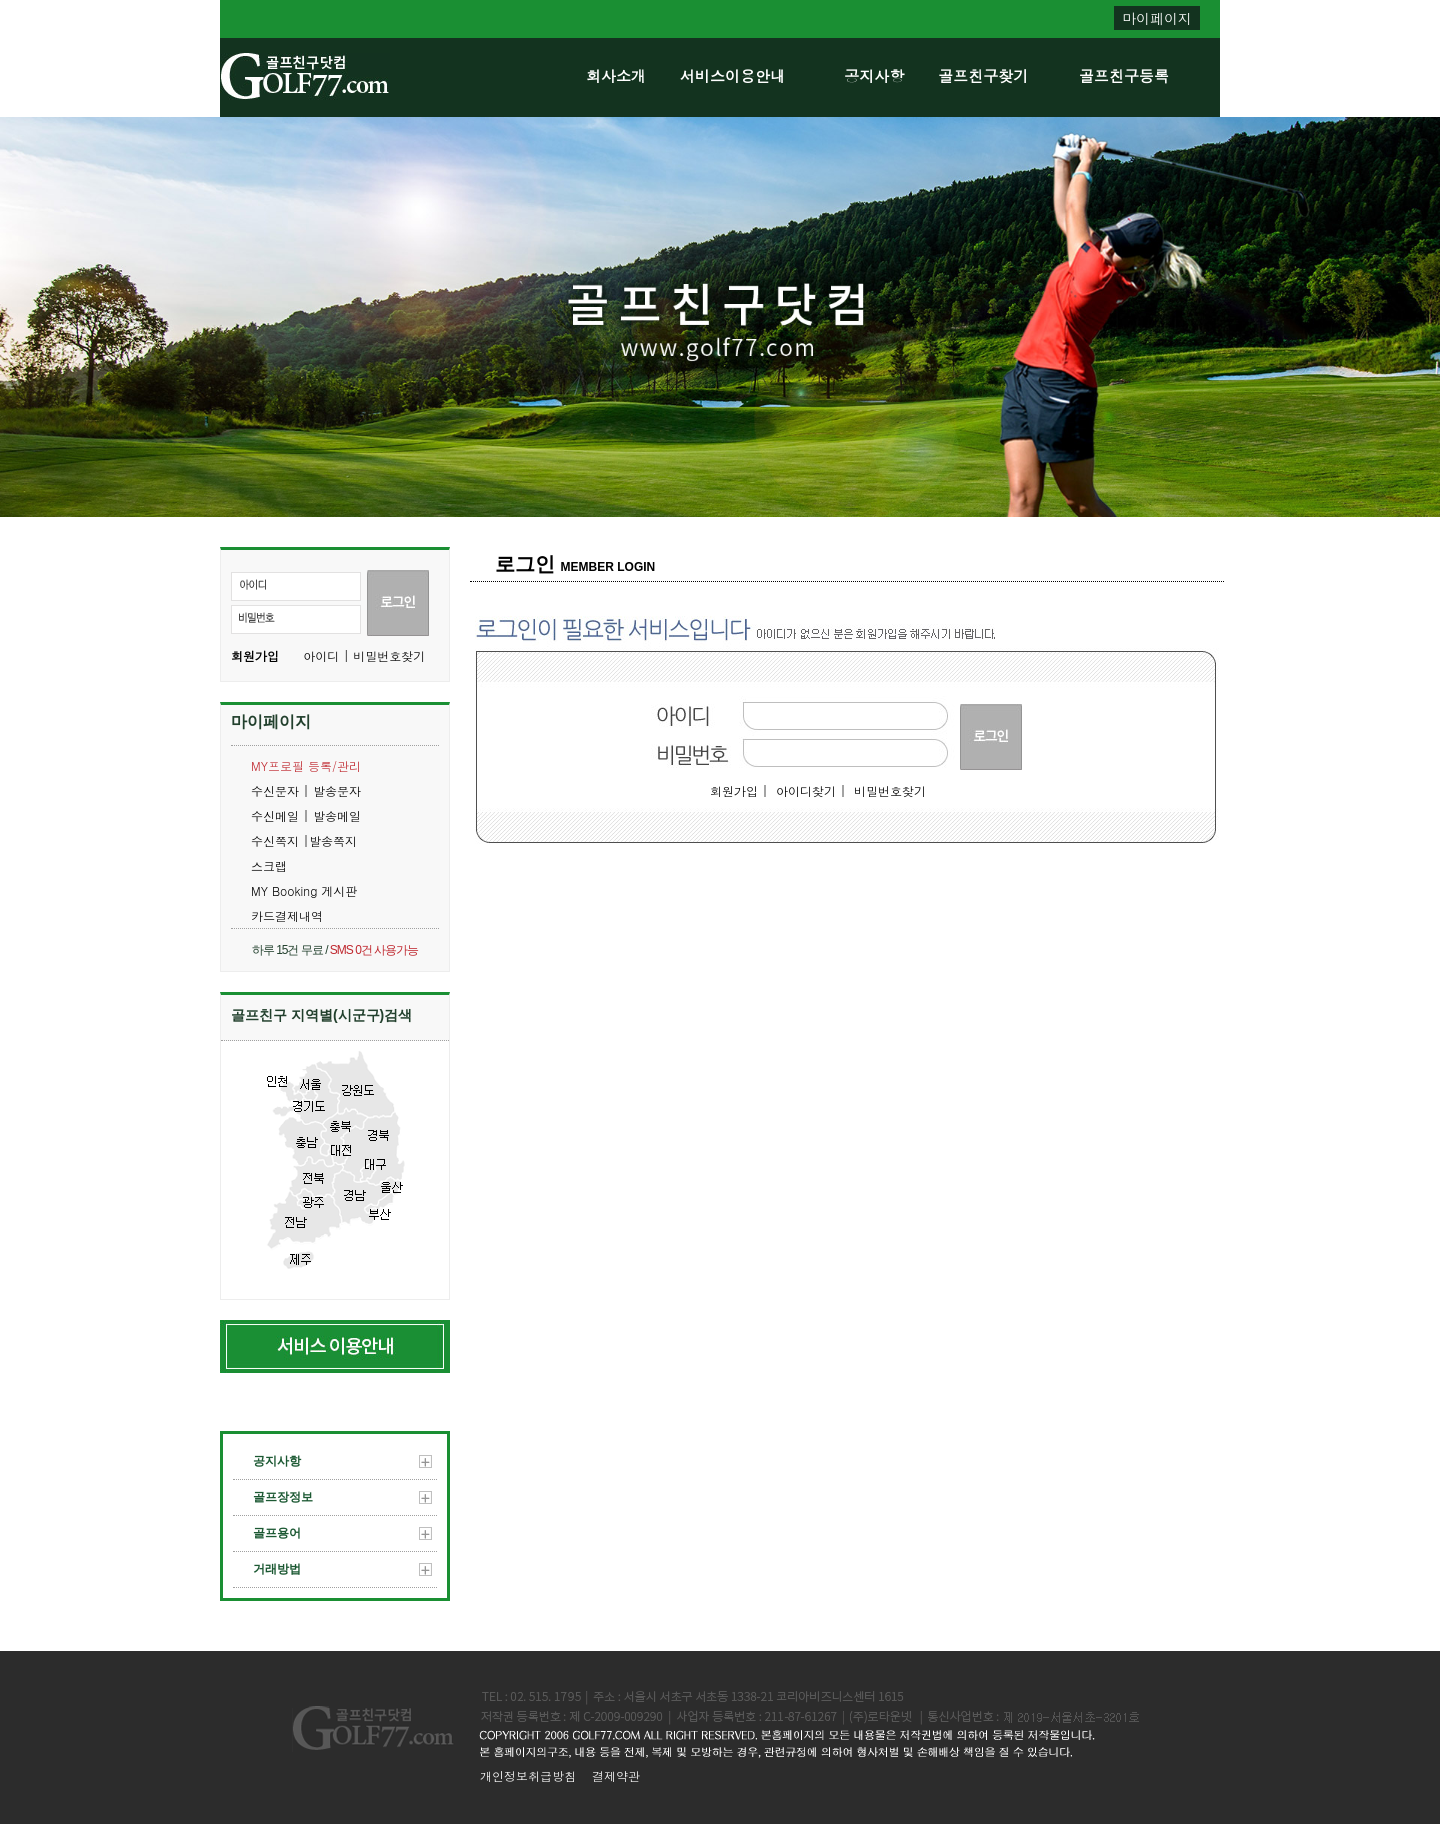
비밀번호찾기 (890, 790)
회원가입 (255, 655)
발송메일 (337, 815)
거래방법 (342, 1569)
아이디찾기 (806, 790)
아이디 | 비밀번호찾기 (364, 655)
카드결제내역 (287, 915)
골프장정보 (342, 1497)
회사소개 (616, 75)
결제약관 (616, 1775)
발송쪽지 (333, 840)
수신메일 (277, 815)
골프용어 (342, 1533)
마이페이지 (1157, 18)
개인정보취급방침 (528, 1775)
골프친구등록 (1124, 75)
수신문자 (277, 790)
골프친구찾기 (983, 75)
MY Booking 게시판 (304, 890)
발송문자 (337, 790)
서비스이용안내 (732, 75)
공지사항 (874, 75)
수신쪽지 (277, 840)
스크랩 (269, 865)
